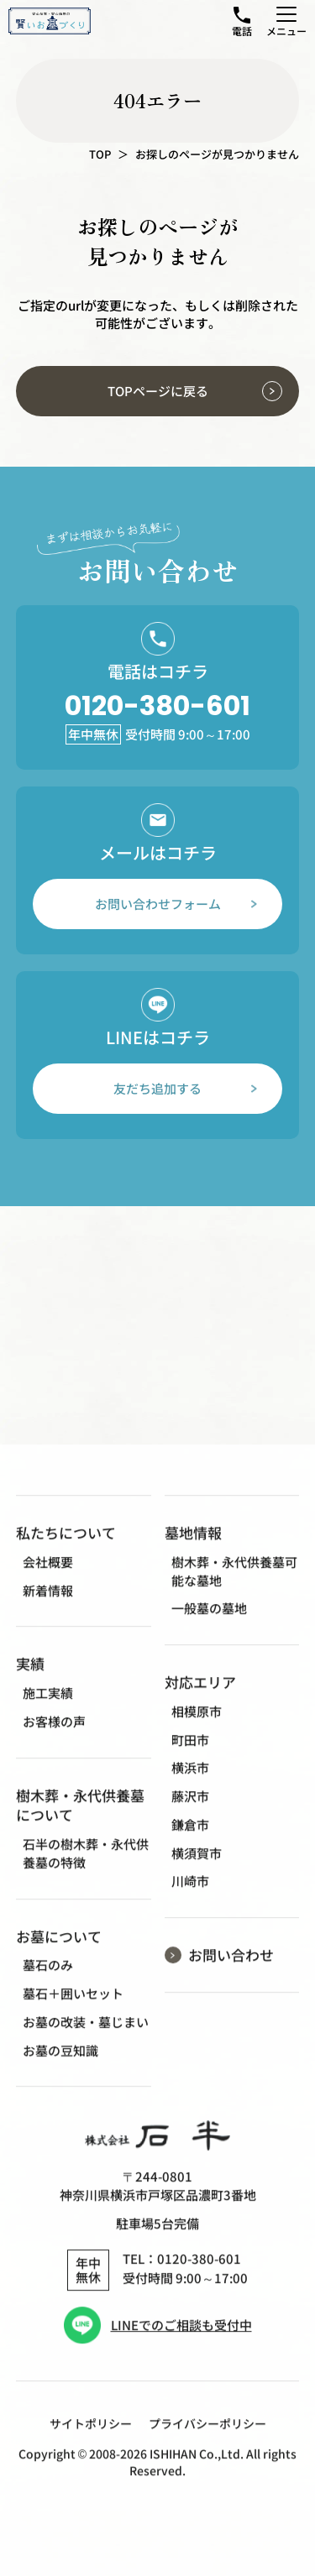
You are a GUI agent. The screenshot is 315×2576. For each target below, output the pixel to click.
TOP (100, 154)
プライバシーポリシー (207, 2440)
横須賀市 (196, 1869)
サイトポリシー (91, 2440)
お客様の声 (54, 1737)
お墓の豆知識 (60, 2066)
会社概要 (48, 1577)
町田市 (190, 1755)
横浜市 (190, 1784)
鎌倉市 (190, 1840)
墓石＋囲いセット (73, 2010)
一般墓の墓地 (209, 1624)
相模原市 (196, 1727)
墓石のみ (48, 1981)
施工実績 (48, 1708)
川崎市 (190, 1897)
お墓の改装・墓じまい (86, 2037)
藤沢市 (190, 1812)
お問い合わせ (231, 1970)
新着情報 (48, 1606)
